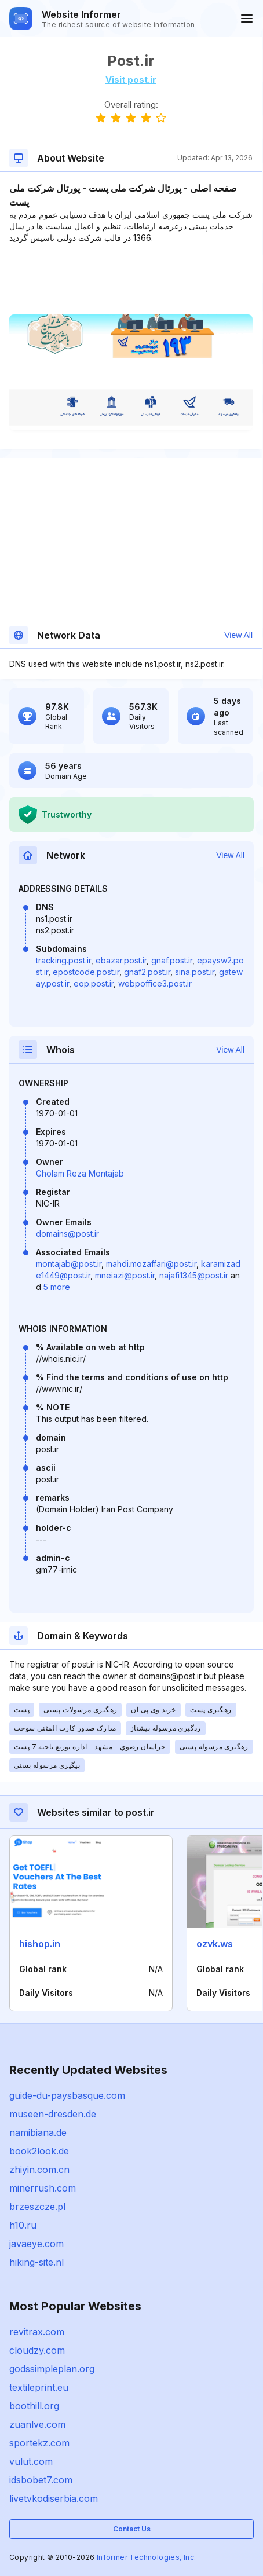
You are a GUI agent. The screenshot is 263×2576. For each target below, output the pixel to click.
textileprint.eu (38, 2387)
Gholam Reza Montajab (80, 1173)
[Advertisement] (131, 279)
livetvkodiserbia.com (53, 2498)
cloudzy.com (37, 2350)
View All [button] (238, 635)
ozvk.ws (214, 1944)
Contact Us (132, 2528)
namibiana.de (38, 2132)
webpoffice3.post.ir (155, 983)
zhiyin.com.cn (39, 2169)
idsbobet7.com (40, 2480)
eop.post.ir (94, 983)
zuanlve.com (37, 2424)
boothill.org (34, 2406)
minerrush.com (42, 2188)
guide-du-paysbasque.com (67, 2095)
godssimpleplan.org (51, 2369)
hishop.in (39, 1944)
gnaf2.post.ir (147, 972)
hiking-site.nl (36, 2262)
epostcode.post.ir (86, 972)
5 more (56, 1287)
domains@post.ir (67, 1233)
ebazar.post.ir (121, 960)
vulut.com (31, 2461)
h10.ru (22, 2225)
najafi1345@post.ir (193, 1275)
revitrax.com (36, 2331)
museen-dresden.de (52, 2114)
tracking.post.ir (63, 960)
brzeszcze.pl (37, 2206)
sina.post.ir (194, 972)
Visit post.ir (130, 79)
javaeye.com (36, 2243)
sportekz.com (39, 2443)
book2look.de (39, 2151)
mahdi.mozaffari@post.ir (151, 1264)
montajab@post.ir (68, 1264)
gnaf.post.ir (171, 960)
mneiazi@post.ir (125, 1275)
